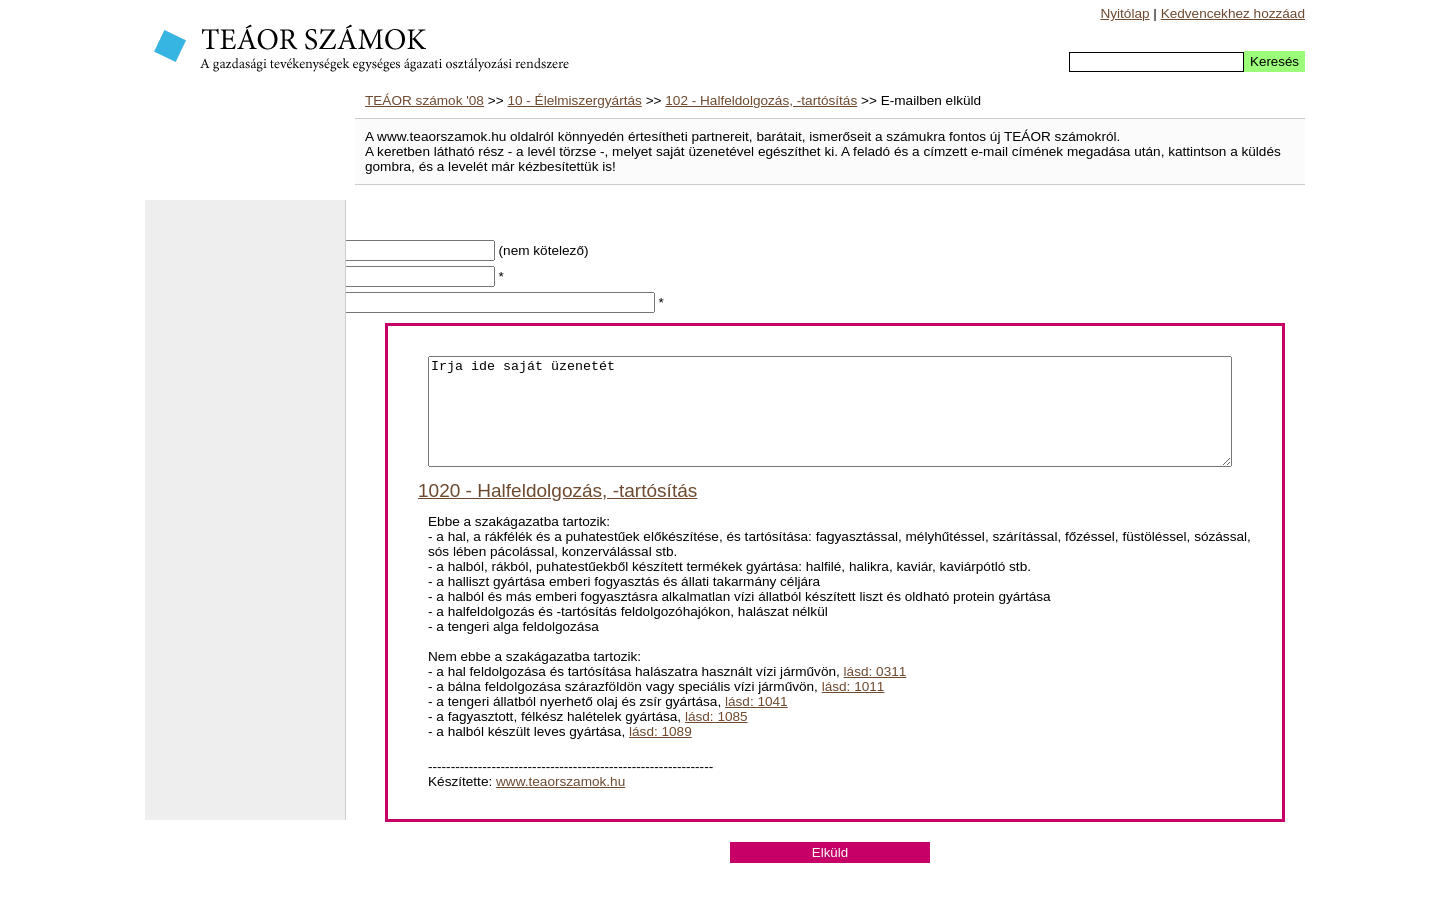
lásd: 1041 (756, 722)
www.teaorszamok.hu (560, 802)
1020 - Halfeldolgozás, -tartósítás (557, 511)
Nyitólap (1124, 13)
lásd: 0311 (875, 692)
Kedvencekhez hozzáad (1233, 13)
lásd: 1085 (716, 737)
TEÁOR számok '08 (424, 100)
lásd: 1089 (660, 752)
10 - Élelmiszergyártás (574, 100)
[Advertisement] (245, 520)
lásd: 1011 (853, 707)
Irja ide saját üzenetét (830, 422)
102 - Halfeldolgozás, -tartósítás (761, 100)
